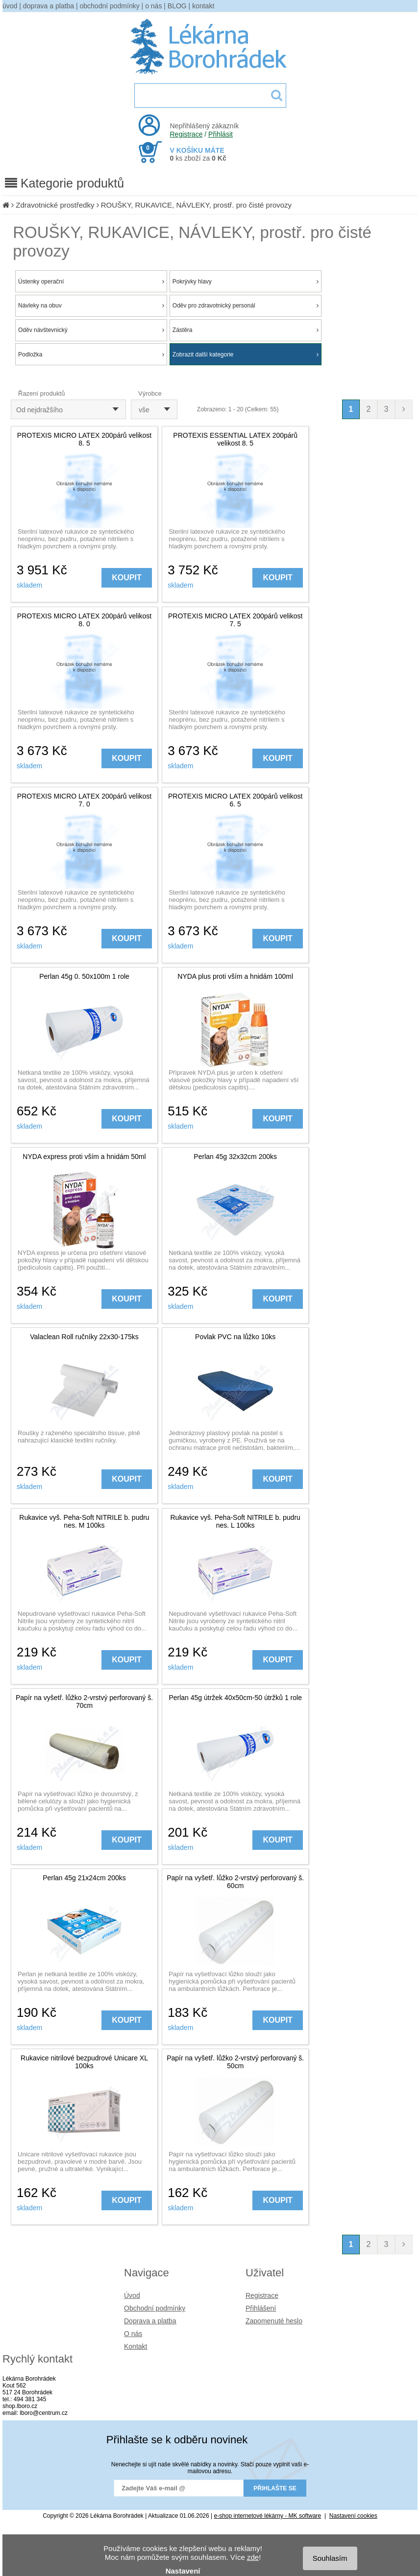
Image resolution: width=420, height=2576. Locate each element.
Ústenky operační (91, 281)
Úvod (132, 2295)
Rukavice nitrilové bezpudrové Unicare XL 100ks (84, 2062)
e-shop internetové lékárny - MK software (267, 2515)
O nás (133, 2334)
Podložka (91, 354)
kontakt (203, 6)
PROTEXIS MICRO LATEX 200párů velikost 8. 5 (84, 439)
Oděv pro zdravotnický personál (246, 305)
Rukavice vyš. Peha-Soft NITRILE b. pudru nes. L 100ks (235, 1521)
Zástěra (246, 330)
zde (253, 2557)
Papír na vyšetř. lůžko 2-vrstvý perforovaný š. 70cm (84, 1701)
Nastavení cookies (353, 2515)
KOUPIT (126, 577)
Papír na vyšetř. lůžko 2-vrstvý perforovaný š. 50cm (235, 2062)
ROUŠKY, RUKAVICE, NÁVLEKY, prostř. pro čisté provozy (196, 205)
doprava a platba (48, 6)
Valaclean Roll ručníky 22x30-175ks (84, 1337)
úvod (9, 6)
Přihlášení (261, 2308)
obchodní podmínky (110, 6)
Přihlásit (220, 134)
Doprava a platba (150, 2321)
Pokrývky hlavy (246, 281)
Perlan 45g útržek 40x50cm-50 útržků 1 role (235, 1698)
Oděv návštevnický (91, 330)
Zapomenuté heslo (274, 2321)
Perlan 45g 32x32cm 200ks (235, 1156)
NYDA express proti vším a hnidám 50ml (84, 1156)
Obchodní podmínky (154, 2308)
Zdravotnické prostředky (55, 205)
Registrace (186, 134)
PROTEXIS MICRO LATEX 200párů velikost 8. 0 (84, 620)
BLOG (177, 6)
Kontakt (135, 2346)
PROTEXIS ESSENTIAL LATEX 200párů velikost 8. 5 (235, 439)
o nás (153, 6)
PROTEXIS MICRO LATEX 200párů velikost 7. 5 (235, 620)
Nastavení (183, 2571)
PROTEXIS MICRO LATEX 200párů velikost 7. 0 (84, 800)
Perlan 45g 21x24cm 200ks (84, 1878)
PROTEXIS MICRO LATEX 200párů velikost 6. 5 (235, 800)
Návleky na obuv (91, 305)
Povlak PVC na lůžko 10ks (235, 1337)
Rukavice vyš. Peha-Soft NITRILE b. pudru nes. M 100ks (84, 1521)
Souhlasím (330, 2558)
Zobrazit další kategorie (246, 354)
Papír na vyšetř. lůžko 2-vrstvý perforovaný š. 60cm (235, 1882)
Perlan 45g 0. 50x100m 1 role (84, 976)
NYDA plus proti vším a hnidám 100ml (235, 976)
